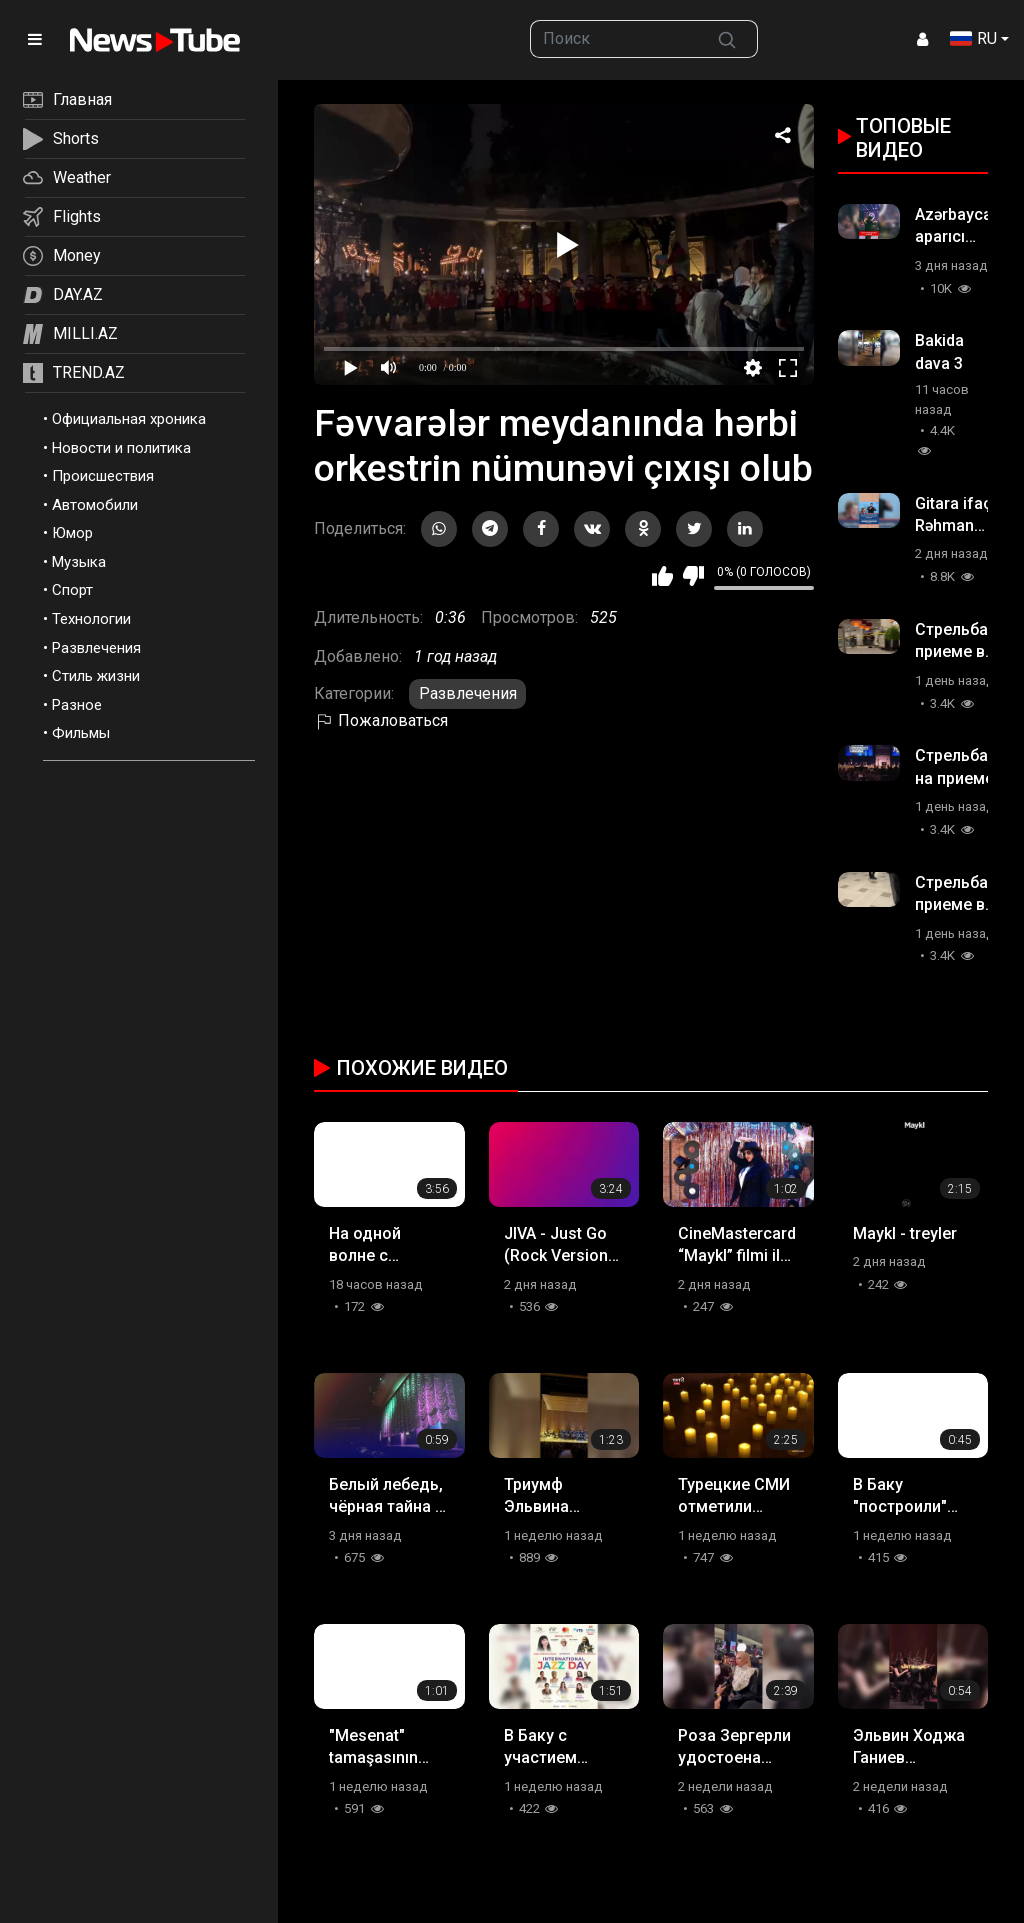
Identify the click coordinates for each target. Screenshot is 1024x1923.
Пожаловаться (381, 720)
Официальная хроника (129, 419)
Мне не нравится (693, 576)
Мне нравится (662, 576)
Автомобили (95, 505)
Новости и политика (121, 448)
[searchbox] (613, 39)
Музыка (79, 562)
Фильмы (81, 733)
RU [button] (973, 38)
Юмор (72, 533)
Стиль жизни (96, 676)
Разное (77, 705)
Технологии (91, 619)
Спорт (72, 590)
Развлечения (96, 648)
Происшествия (103, 476)
